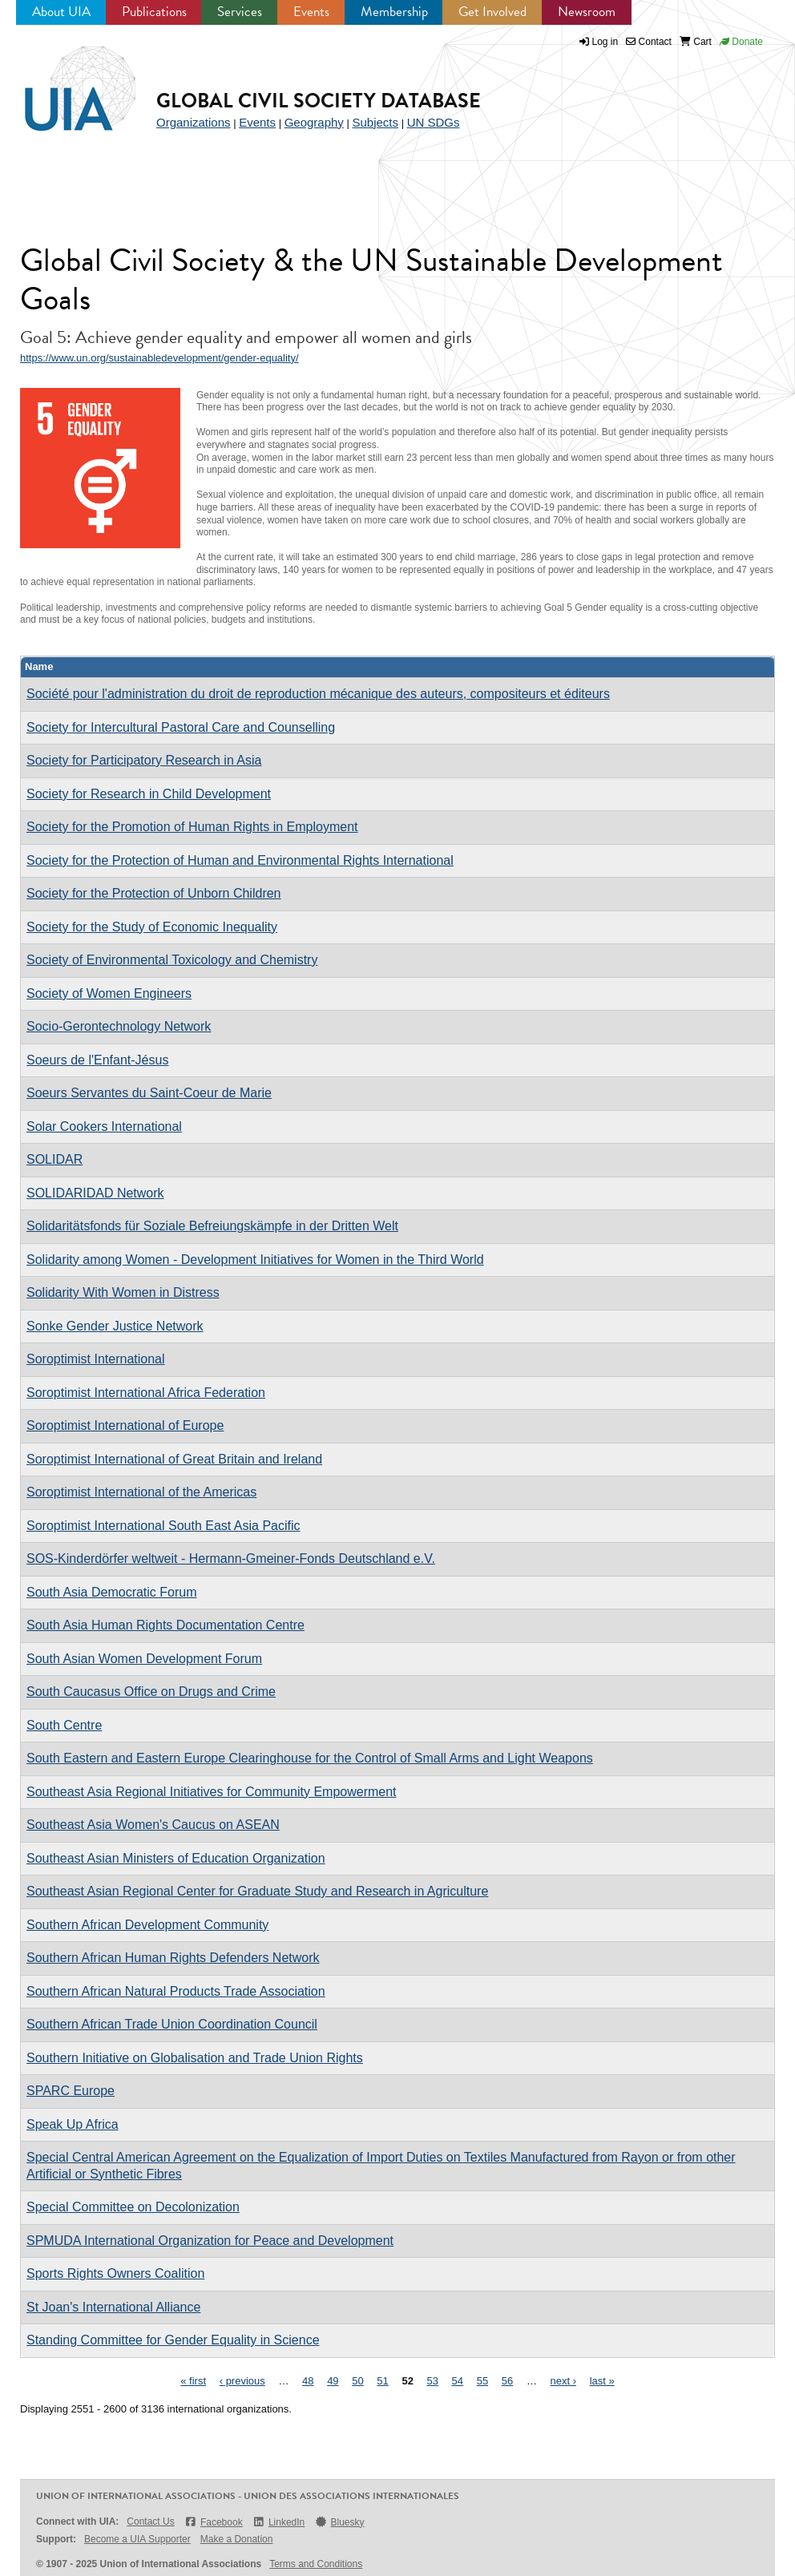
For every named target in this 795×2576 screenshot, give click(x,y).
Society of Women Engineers (109, 993)
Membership (394, 12)
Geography (314, 122)
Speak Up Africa (72, 2124)
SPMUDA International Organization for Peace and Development (209, 2240)
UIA (80, 90)
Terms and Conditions (315, 2564)
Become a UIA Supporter (137, 2539)
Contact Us (150, 2521)
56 (507, 2381)
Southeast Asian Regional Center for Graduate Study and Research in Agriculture (257, 1891)
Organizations (193, 122)
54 (457, 2381)
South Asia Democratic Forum (111, 1592)
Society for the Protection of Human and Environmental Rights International (240, 860)
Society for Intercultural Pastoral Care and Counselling (180, 727)
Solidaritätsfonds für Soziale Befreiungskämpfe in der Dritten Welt (212, 1226)
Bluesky (339, 2522)
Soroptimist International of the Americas (141, 1492)
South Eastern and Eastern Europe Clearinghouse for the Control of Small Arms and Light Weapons (309, 1758)
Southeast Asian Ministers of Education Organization (175, 1858)
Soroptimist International (95, 1359)
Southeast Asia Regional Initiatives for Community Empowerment (211, 1792)
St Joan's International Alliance (113, 2307)
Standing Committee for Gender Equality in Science (173, 2340)
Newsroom (586, 12)
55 (482, 2381)
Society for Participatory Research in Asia (143, 760)
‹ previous (242, 2381)
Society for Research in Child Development (148, 794)
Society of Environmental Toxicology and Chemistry (171, 960)
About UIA (61, 12)
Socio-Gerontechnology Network (118, 1026)
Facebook (213, 2522)
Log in (605, 41)
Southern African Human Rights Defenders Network (173, 1957)
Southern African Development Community (147, 1925)
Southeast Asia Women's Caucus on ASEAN (153, 1824)
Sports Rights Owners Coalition (115, 2273)
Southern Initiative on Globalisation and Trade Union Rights (194, 2058)
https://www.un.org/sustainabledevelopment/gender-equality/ (159, 358)
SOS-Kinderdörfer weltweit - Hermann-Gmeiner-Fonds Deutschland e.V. (230, 1558)
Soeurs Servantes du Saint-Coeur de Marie (149, 1093)
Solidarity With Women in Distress (123, 1292)
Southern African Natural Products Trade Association (175, 1991)
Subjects (375, 122)
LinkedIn (278, 2522)
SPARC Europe (70, 2091)
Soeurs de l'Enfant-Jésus (97, 1060)
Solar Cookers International (104, 1126)
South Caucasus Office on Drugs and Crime (151, 1691)
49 (332, 2381)
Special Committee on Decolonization (133, 2207)
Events (311, 12)
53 (432, 2381)
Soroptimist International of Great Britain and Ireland (174, 1459)
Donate (741, 41)
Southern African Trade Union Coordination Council (171, 2024)
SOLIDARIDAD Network (95, 1193)
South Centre (64, 1725)
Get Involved (492, 12)
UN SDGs (433, 122)
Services (239, 12)
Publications (154, 12)
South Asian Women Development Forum (144, 1659)
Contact (649, 41)
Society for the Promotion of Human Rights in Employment (192, 827)
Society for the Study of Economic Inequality (151, 927)
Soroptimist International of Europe (125, 1425)
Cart (696, 41)
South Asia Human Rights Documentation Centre (165, 1625)
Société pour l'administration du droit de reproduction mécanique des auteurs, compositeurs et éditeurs (318, 694)
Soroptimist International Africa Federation (145, 1392)
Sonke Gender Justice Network (115, 1326)
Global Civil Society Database (318, 100)
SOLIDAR (54, 1159)
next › (564, 2381)
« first (193, 2381)
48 (307, 2381)
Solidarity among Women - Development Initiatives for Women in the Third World (255, 1259)
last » (602, 2381)
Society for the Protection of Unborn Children (153, 893)
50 (357, 2381)
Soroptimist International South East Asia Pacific (163, 1525)
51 (382, 2381)
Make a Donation (236, 2539)
